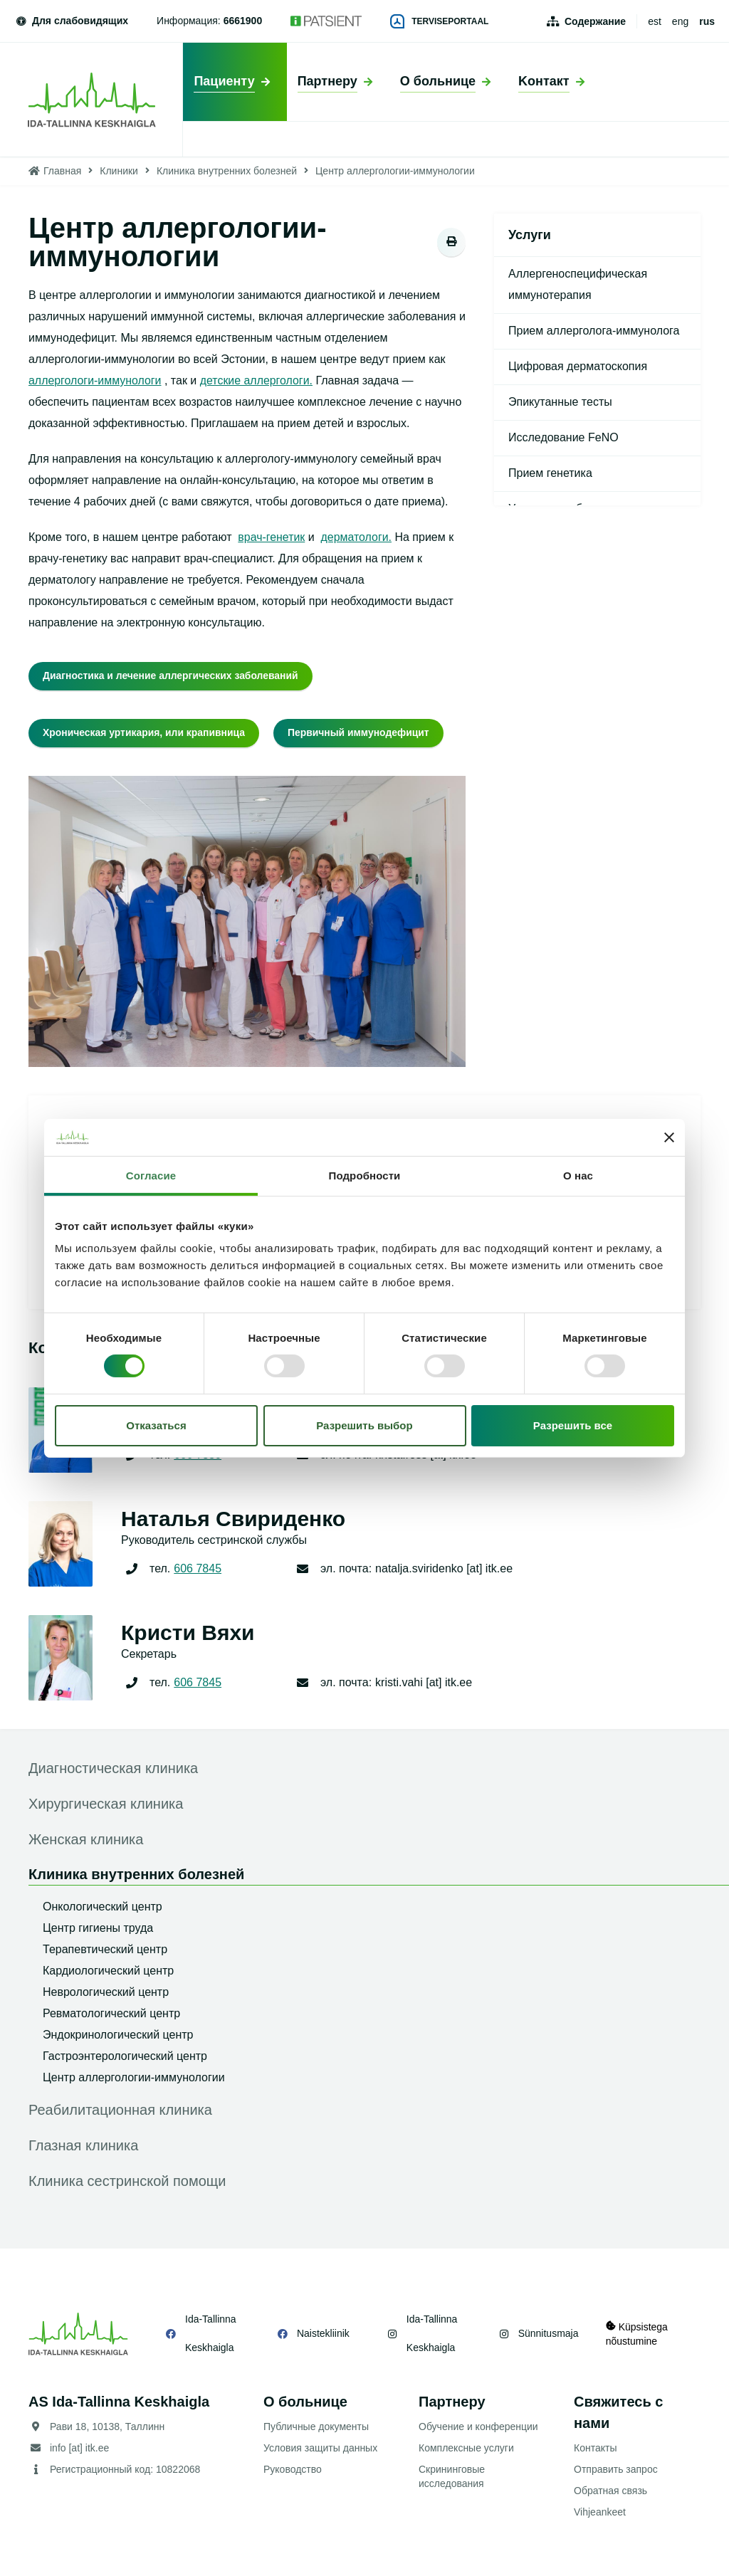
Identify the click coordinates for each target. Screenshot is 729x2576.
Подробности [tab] (365, 1175)
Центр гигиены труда (98, 1928)
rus (707, 21)
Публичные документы (316, 2426)
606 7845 (197, 1568)
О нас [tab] (578, 1175)
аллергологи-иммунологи (95, 380)
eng (680, 21)
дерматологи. (356, 537)
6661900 (243, 20)
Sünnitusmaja (547, 2333)
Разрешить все (572, 1425)
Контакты (595, 2448)
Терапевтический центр (105, 1949)
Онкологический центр (102, 1907)
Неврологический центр (106, 1992)
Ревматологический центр (111, 2013)
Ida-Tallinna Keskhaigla (210, 2333)
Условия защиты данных (320, 2448)
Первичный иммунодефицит (360, 732)
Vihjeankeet (600, 2512)
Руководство (292, 2469)
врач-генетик (271, 537)
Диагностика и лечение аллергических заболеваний (171, 675)
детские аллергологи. (257, 380)
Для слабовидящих (71, 20)
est (654, 21)
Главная (62, 171)
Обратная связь (610, 2490)
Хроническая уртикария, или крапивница (144, 732)
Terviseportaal (439, 21)
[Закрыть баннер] (669, 1137)
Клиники (119, 171)
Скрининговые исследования (452, 2476)
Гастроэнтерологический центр (125, 2056)
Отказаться (156, 1425)
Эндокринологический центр (118, 2035)
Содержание (595, 21)
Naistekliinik (322, 2333)
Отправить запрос (616, 2469)
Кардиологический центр (108, 1971)
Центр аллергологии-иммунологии (134, 2077)
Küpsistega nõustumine (637, 2333)
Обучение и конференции (478, 2426)
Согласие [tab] (151, 1175)
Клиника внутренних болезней (227, 171)
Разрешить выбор (364, 1425)
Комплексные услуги (466, 2448)
